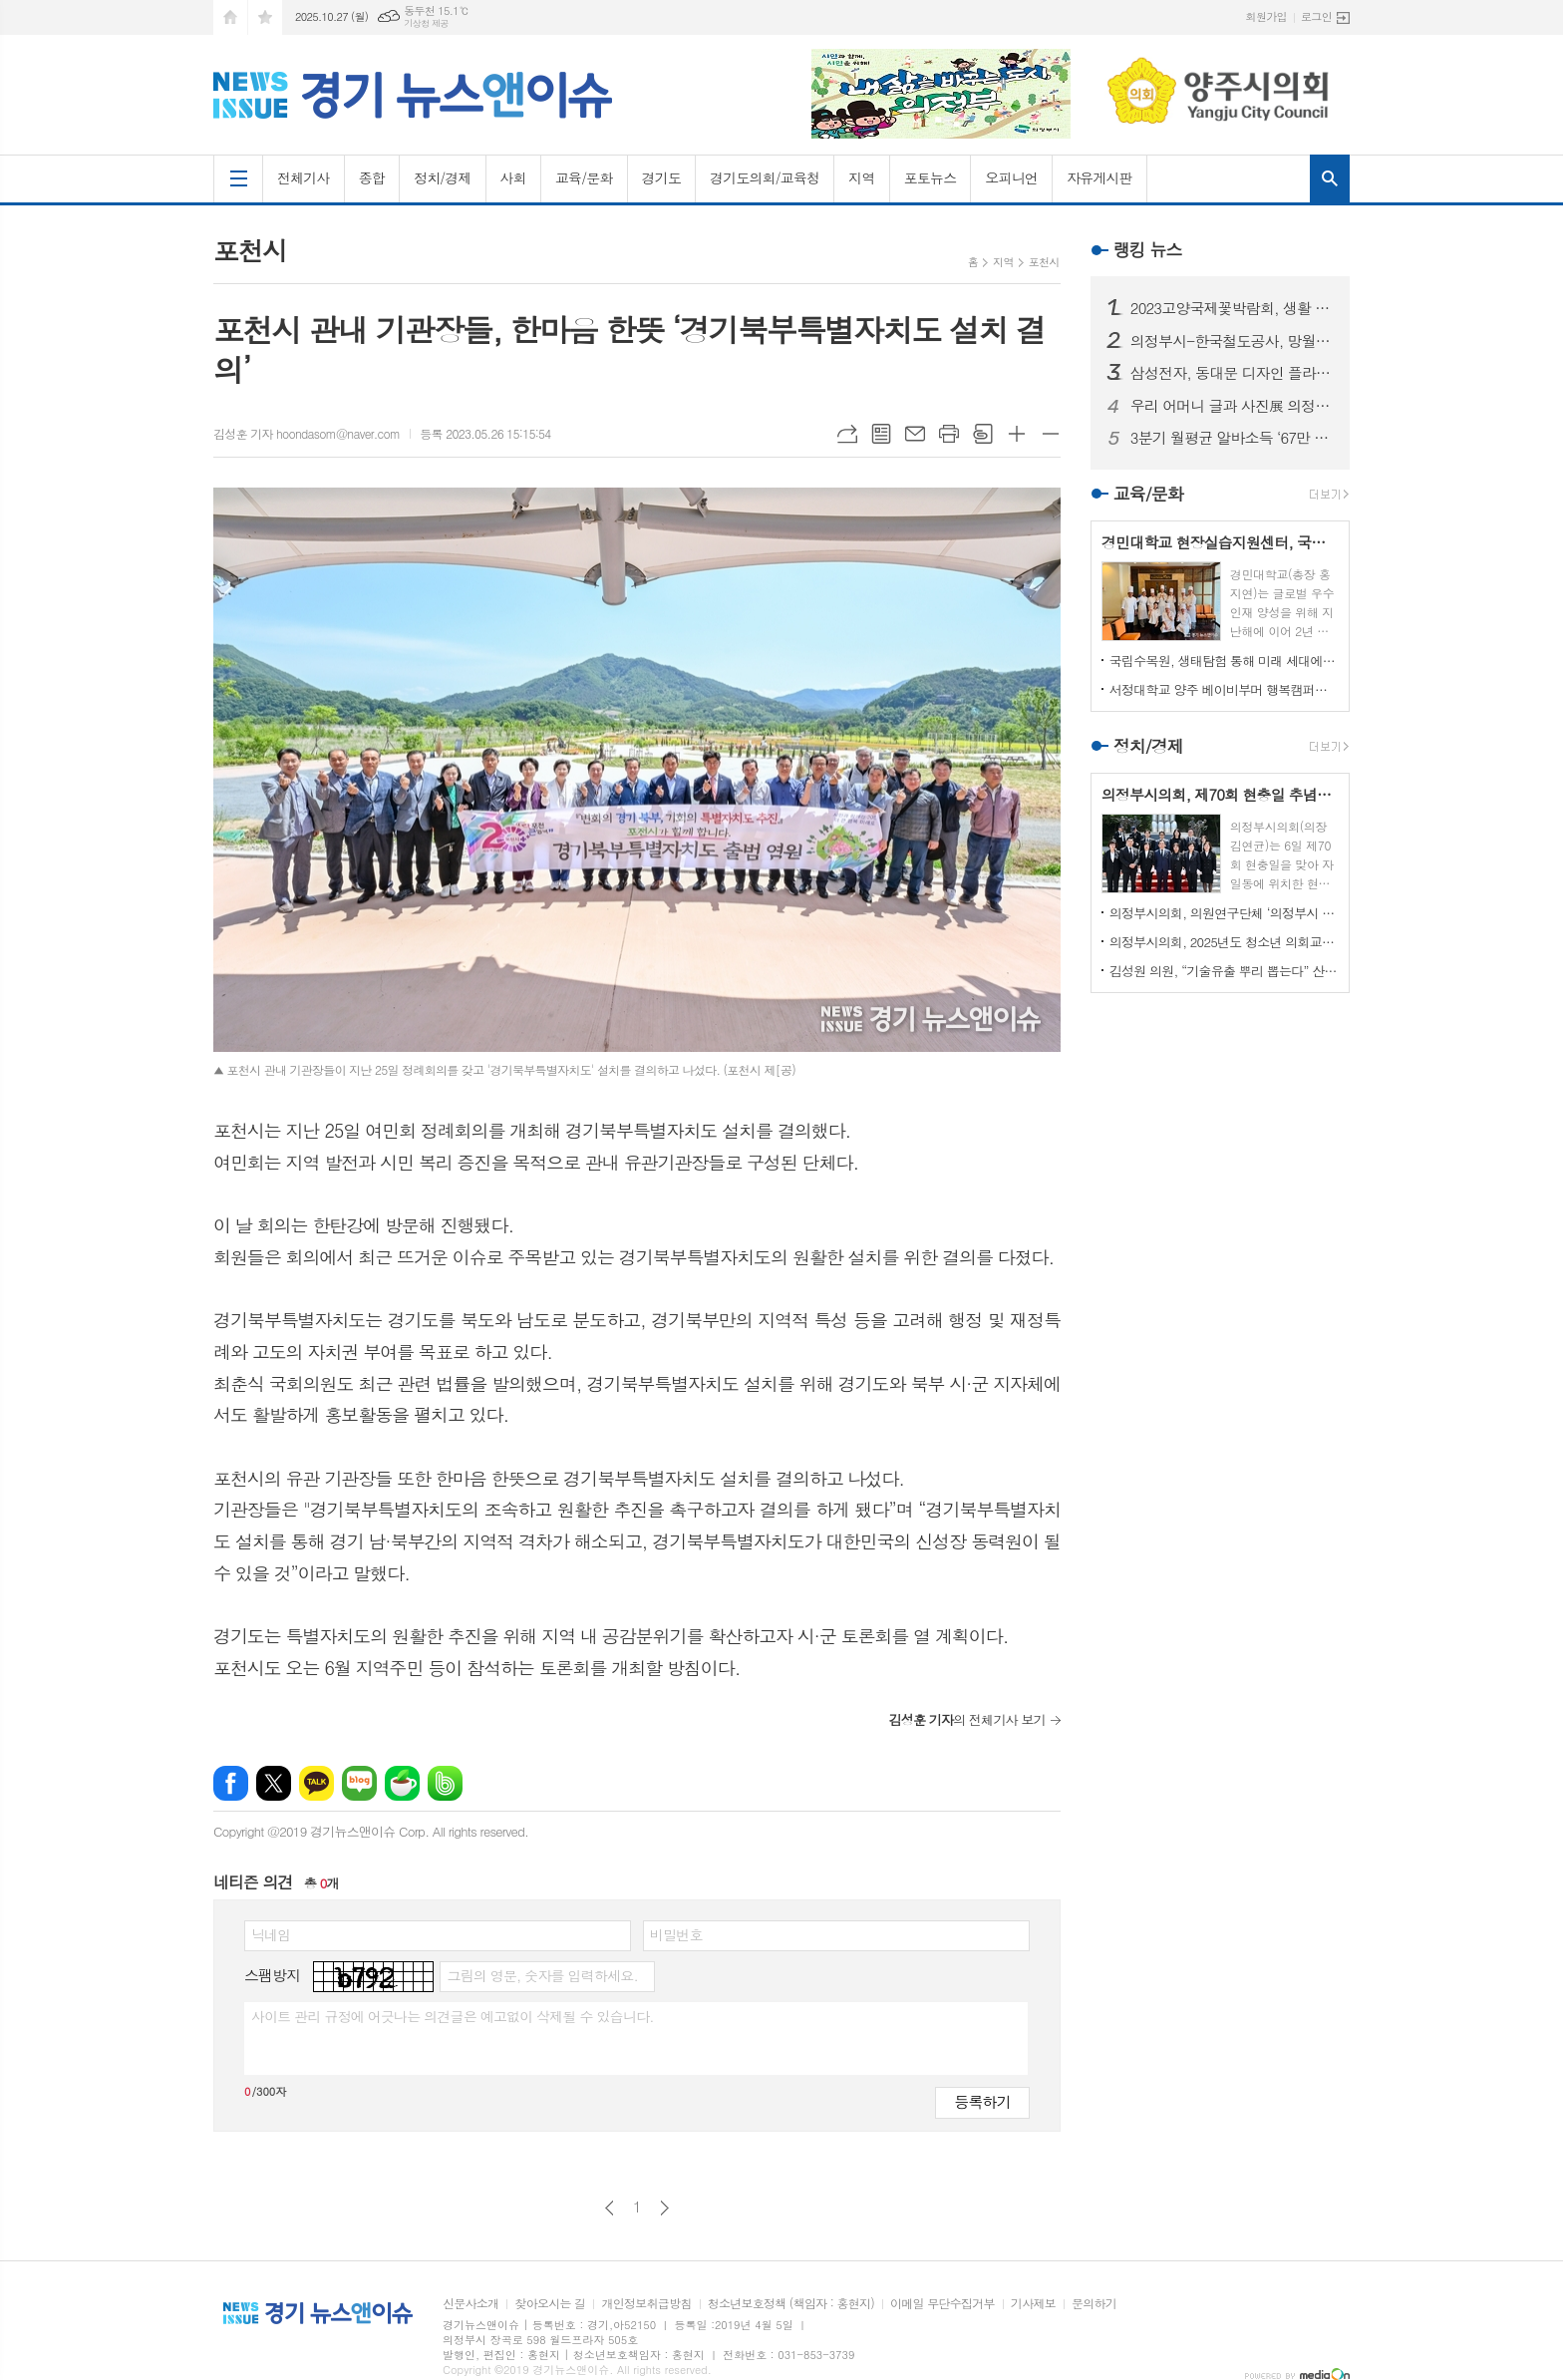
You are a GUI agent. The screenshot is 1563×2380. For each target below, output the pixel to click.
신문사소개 (470, 2303)
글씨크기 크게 (1017, 434)
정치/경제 (442, 177)
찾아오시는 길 (549, 2303)
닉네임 (270, 1934)
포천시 (1044, 261)
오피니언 (1011, 177)
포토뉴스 (930, 177)
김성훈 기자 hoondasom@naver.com (306, 433)
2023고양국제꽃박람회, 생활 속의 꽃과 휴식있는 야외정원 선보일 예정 (1232, 308)
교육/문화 (584, 177)
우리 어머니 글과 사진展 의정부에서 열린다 (1232, 406)
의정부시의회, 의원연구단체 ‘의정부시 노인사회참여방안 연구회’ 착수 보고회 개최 (1224, 912)
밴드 (445, 1783)
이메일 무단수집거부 (942, 2303)
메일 (915, 434)
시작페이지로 (230, 17)
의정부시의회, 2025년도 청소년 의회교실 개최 (1224, 941)
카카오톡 (316, 1783)
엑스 (273, 1783)
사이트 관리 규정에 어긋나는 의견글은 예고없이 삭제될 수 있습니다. (452, 2016)
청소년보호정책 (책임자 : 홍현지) (791, 2303)
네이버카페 (402, 1783)
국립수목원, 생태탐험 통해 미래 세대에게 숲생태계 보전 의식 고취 (1224, 660)
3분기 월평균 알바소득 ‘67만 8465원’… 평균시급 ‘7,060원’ (1232, 438)
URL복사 (847, 434)
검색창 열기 (1330, 178)
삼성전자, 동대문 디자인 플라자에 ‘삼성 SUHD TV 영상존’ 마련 (1232, 373)
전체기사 (303, 177)
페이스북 (230, 1783)
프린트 (949, 434)
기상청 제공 (426, 23)
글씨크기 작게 (1051, 434)
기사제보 (1033, 2303)
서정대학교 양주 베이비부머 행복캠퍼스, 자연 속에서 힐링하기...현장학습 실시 (1224, 689)
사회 (513, 177)
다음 (664, 2208)
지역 (861, 177)
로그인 (1316, 16)
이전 (609, 2208)
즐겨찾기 (265, 17)
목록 (881, 434)
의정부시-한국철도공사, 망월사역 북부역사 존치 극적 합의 (1232, 341)
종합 (372, 177)
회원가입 (1266, 16)
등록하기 (982, 2101)
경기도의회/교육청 (764, 177)
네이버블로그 (359, 1783)
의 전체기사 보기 (966, 1719)
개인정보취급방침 (646, 2303)
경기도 (661, 177)
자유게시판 (1099, 177)
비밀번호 (676, 1934)
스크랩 (983, 434)
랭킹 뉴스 (1147, 249)
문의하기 (1094, 2303)
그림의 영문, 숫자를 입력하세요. (542, 1975)
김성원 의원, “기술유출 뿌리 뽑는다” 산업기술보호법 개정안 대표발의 (1224, 970)
